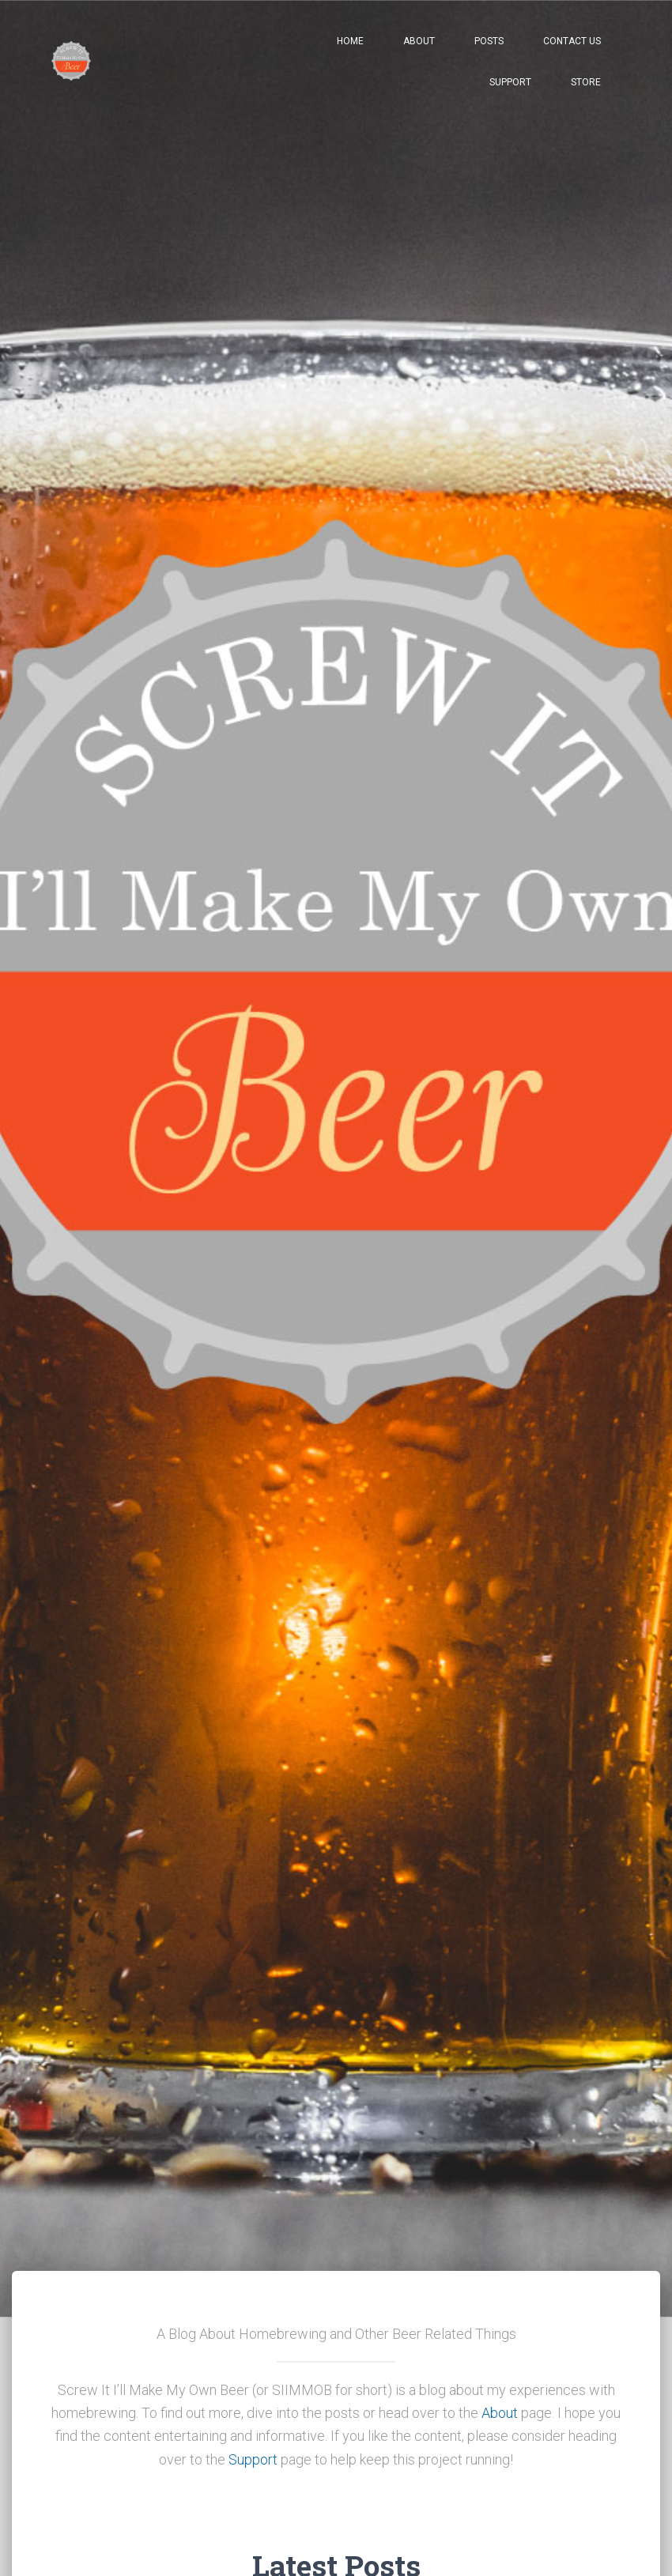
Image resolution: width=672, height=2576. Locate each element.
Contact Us (572, 41)
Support (510, 82)
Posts (489, 41)
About (419, 41)
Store (586, 82)
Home (350, 41)
